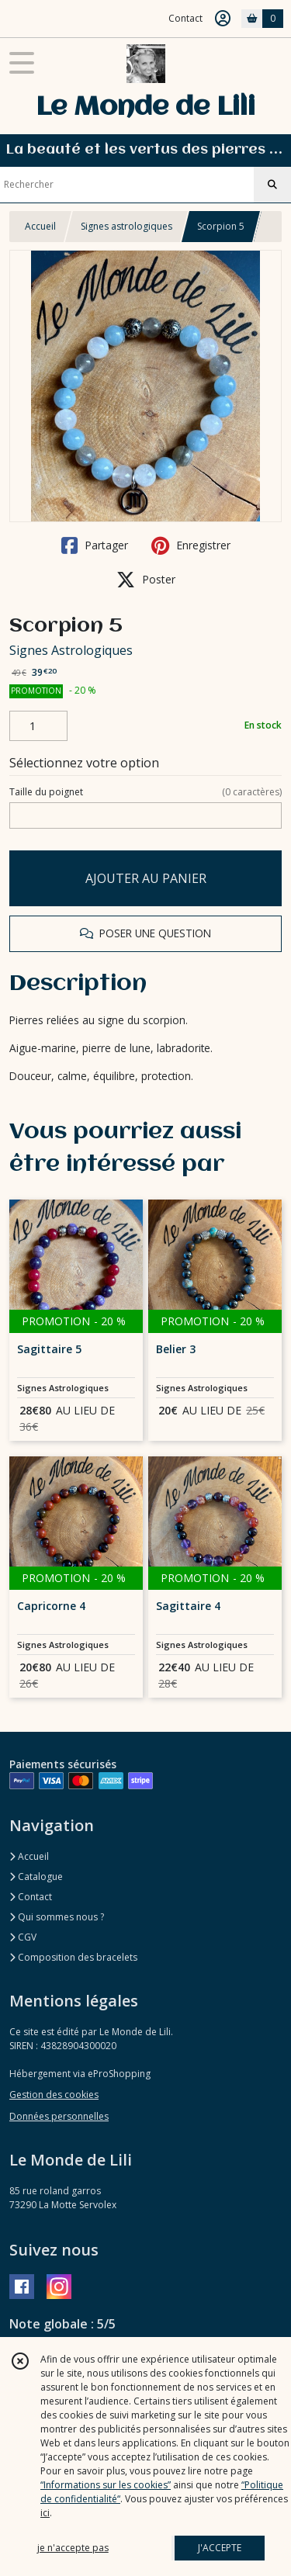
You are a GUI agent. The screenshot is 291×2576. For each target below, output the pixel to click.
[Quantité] (38, 726)
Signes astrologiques (126, 226)
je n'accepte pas (73, 2547)
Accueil (40, 226)
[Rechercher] (272, 185)
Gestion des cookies (54, 2094)
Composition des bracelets (73, 1957)
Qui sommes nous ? (56, 1916)
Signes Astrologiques (71, 650)
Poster (145, 579)
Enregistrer (190, 545)
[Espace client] (222, 18)
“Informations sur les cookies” (105, 2484)
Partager (94, 545)
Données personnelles (59, 2116)
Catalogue (36, 1876)
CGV (22, 1937)
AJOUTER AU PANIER (145, 878)
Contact (185, 18)
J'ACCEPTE (219, 2547)
